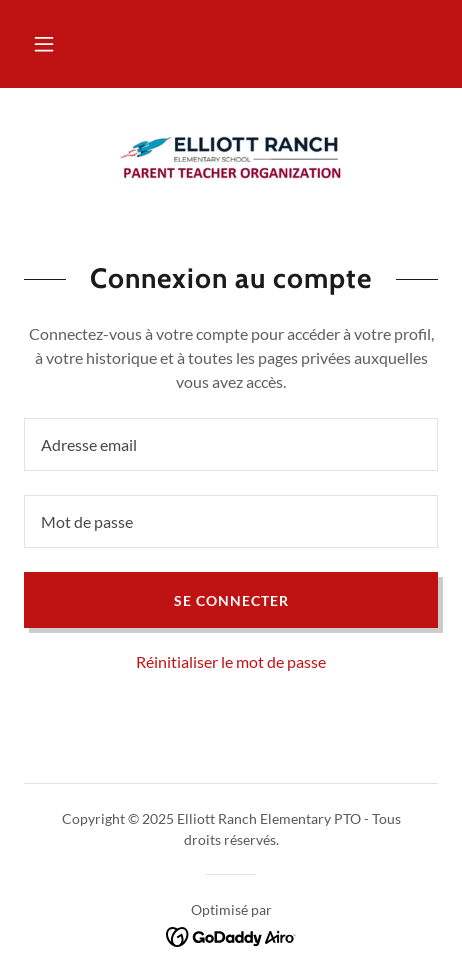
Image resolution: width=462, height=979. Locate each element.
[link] (231, 157)
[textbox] (231, 444)
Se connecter (231, 600)
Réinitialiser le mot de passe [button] (231, 661)
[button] (44, 44)
